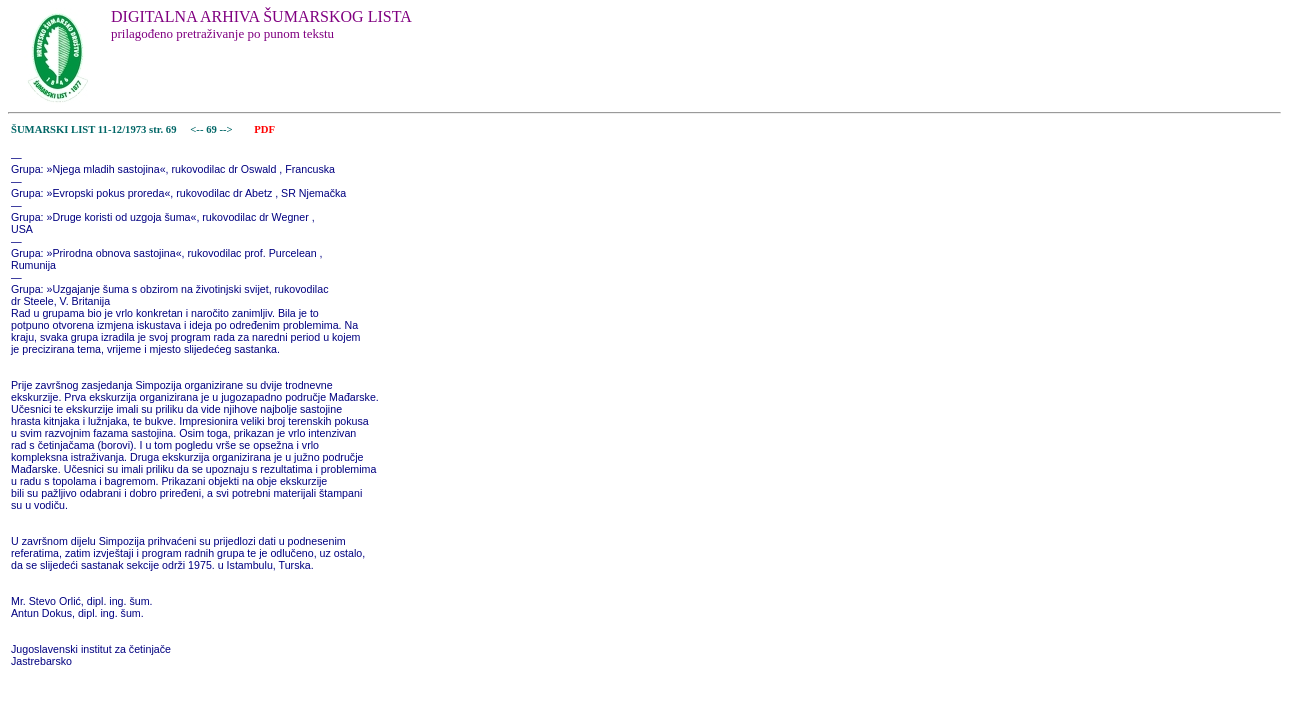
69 (212, 129)
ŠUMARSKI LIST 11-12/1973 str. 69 (94, 129)
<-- (197, 129)
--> (227, 129)
